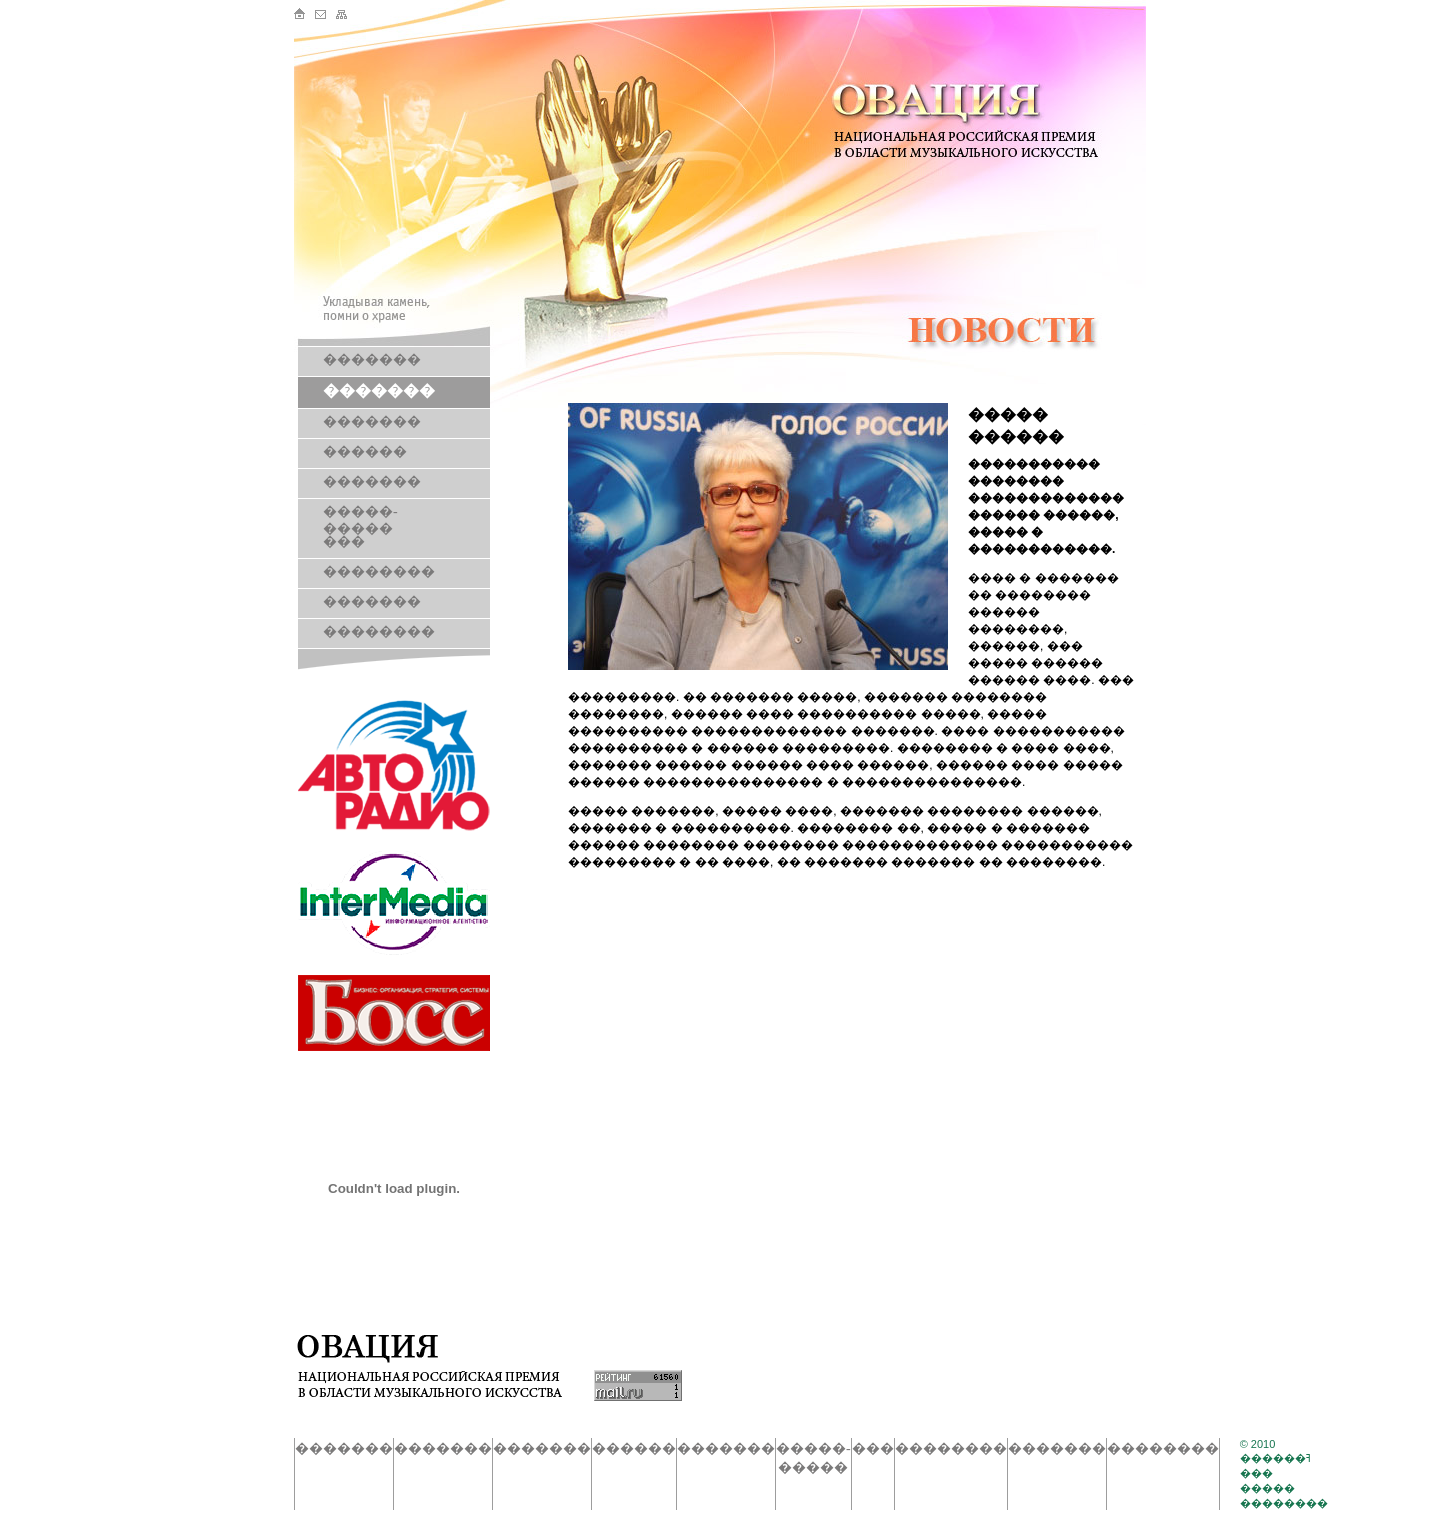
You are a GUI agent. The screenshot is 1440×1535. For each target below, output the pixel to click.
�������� (379, 571)
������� (372, 359)
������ (365, 451)
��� (344, 541)
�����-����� (360, 520)
